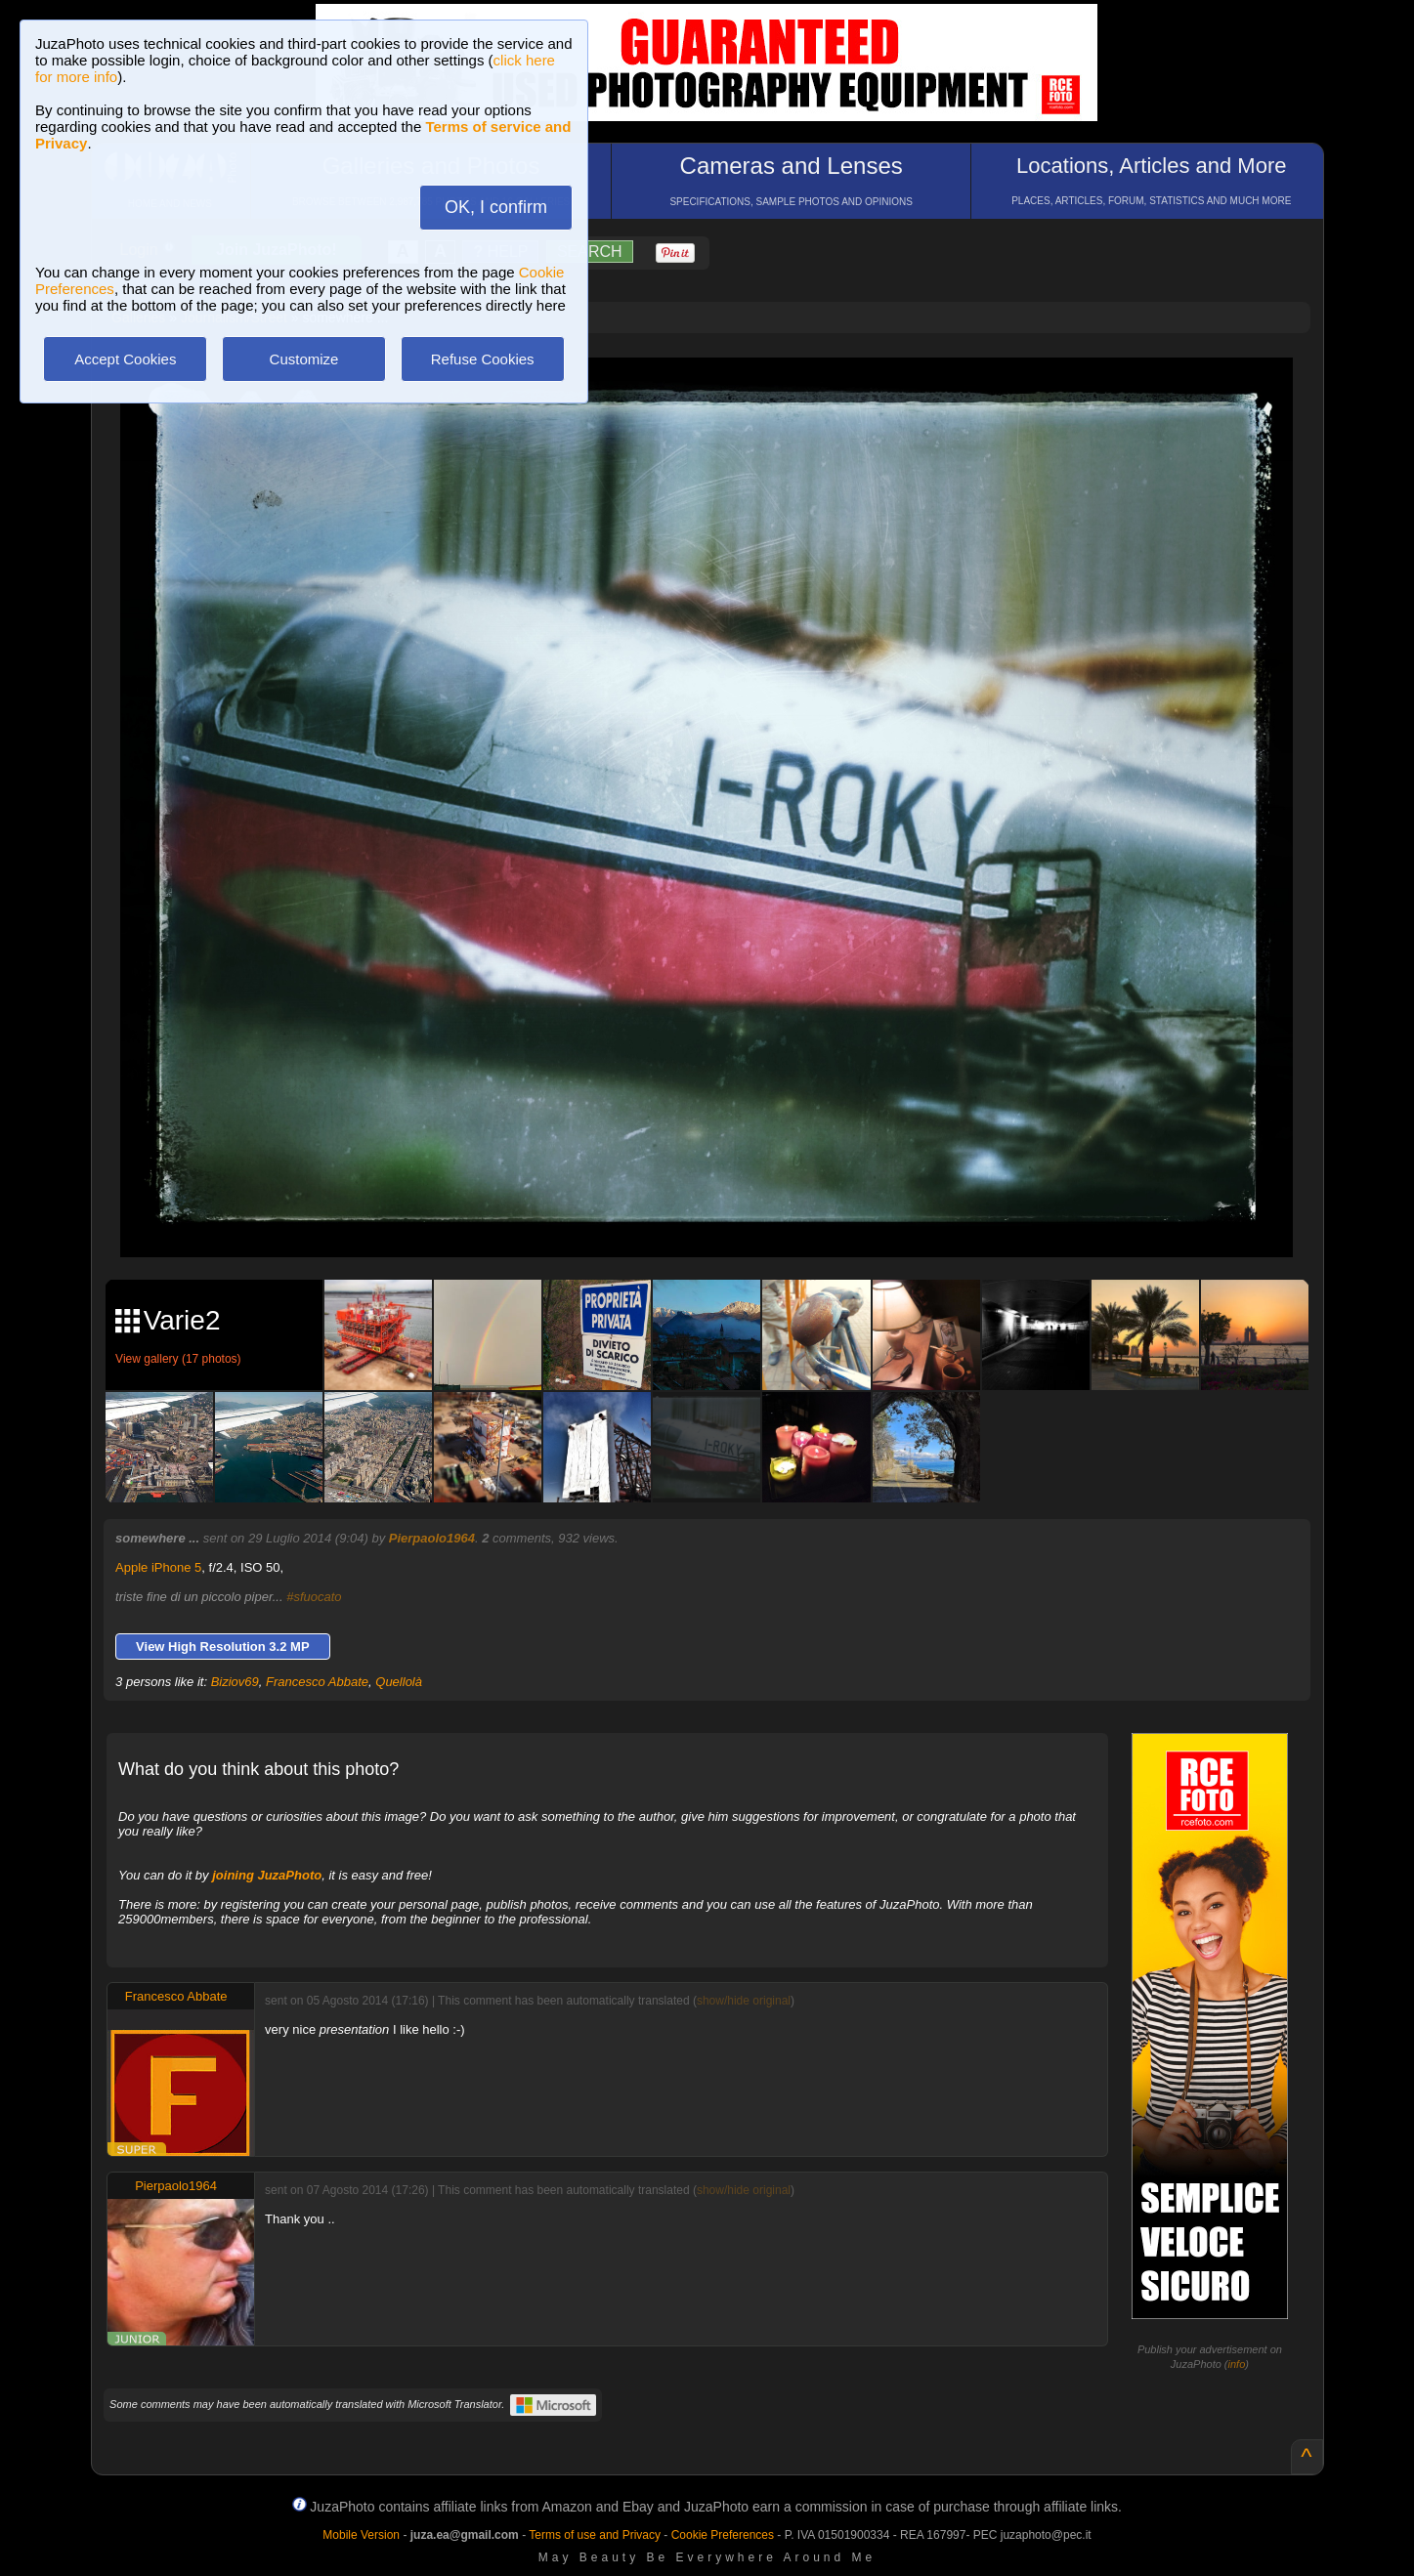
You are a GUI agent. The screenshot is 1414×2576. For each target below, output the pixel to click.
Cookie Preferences (722, 2535)
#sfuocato (313, 1596)
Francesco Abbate (317, 1681)
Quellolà (398, 1681)
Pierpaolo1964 (432, 1538)
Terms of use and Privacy (595, 2535)
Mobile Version (361, 2535)
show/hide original (744, 2000)
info (1237, 2364)
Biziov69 (235, 1681)
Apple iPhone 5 (158, 1567)
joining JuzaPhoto (266, 1875)
